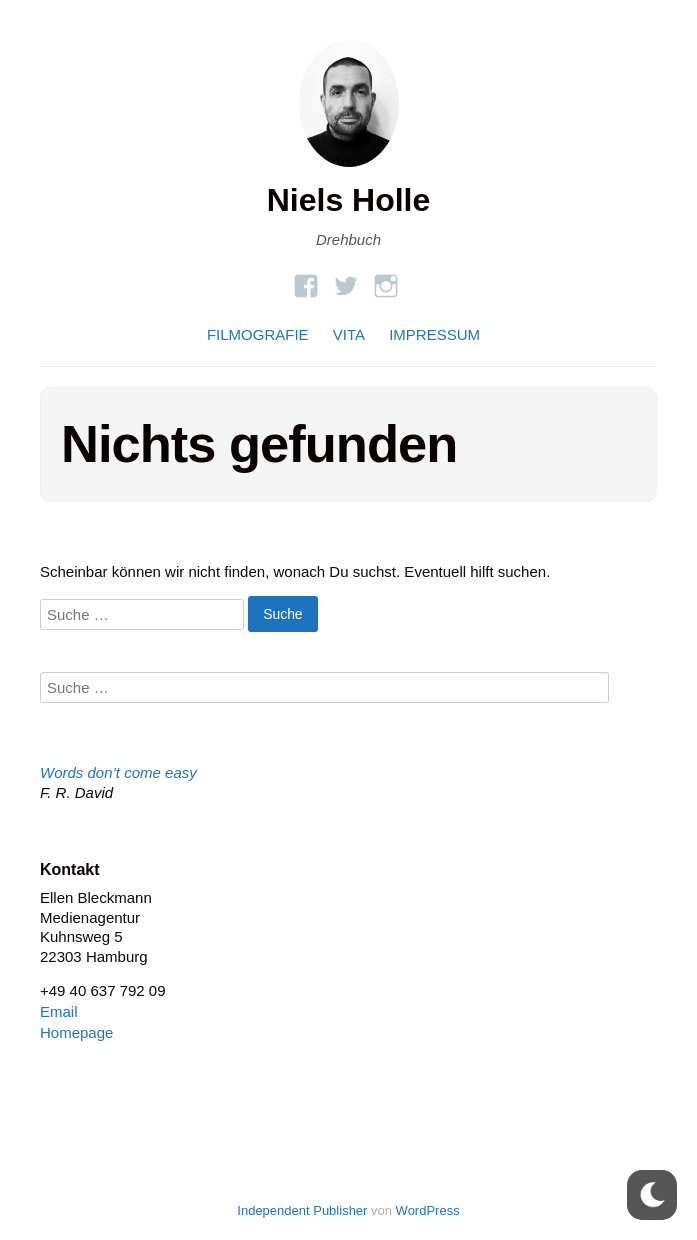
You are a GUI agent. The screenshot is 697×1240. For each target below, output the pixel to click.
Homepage (76, 1032)
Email (59, 1011)
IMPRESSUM (434, 334)
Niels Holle (349, 200)
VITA (349, 334)
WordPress (428, 1210)
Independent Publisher (302, 1210)
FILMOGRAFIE (258, 334)
